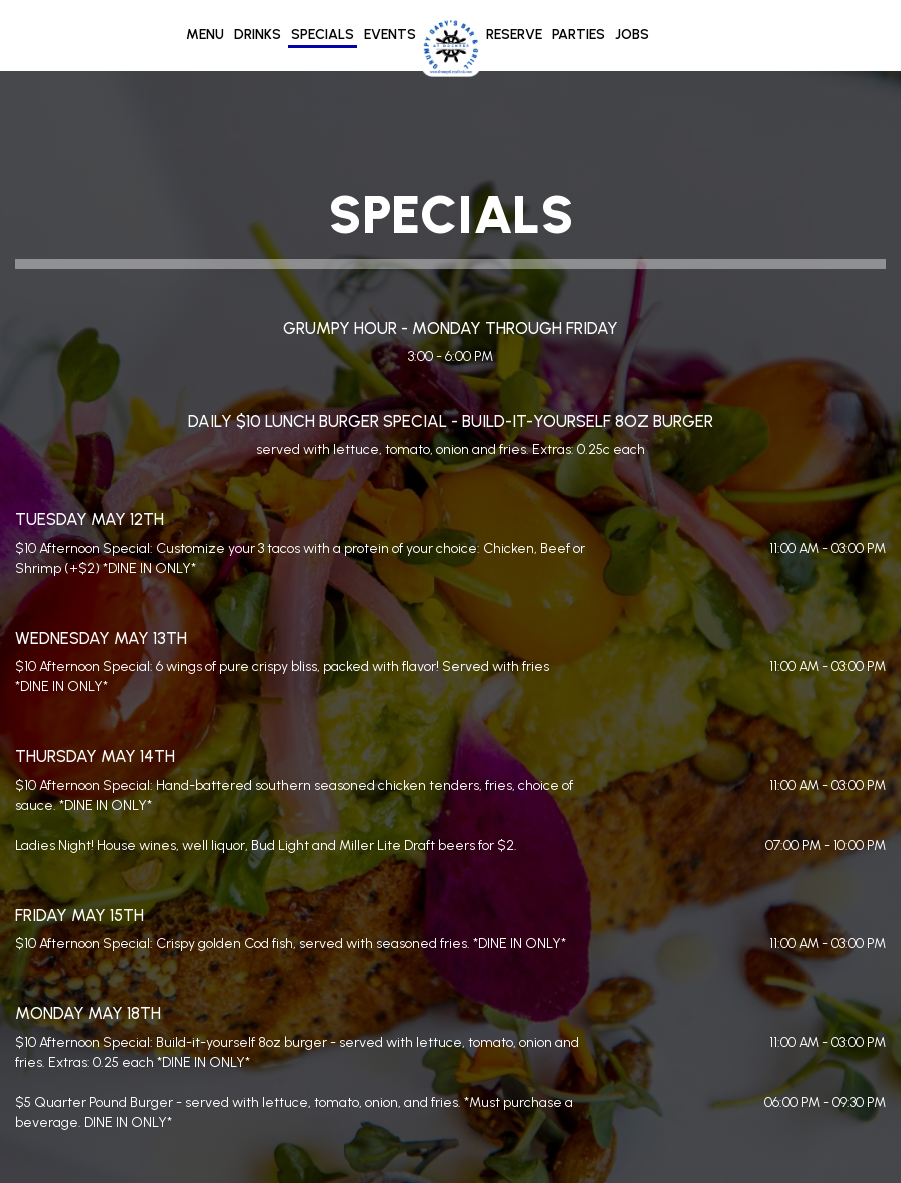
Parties (578, 34)
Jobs (632, 34)
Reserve (514, 34)
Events (390, 34)
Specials (322, 34)
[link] (451, 47)
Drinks (257, 34)
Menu (205, 34)
